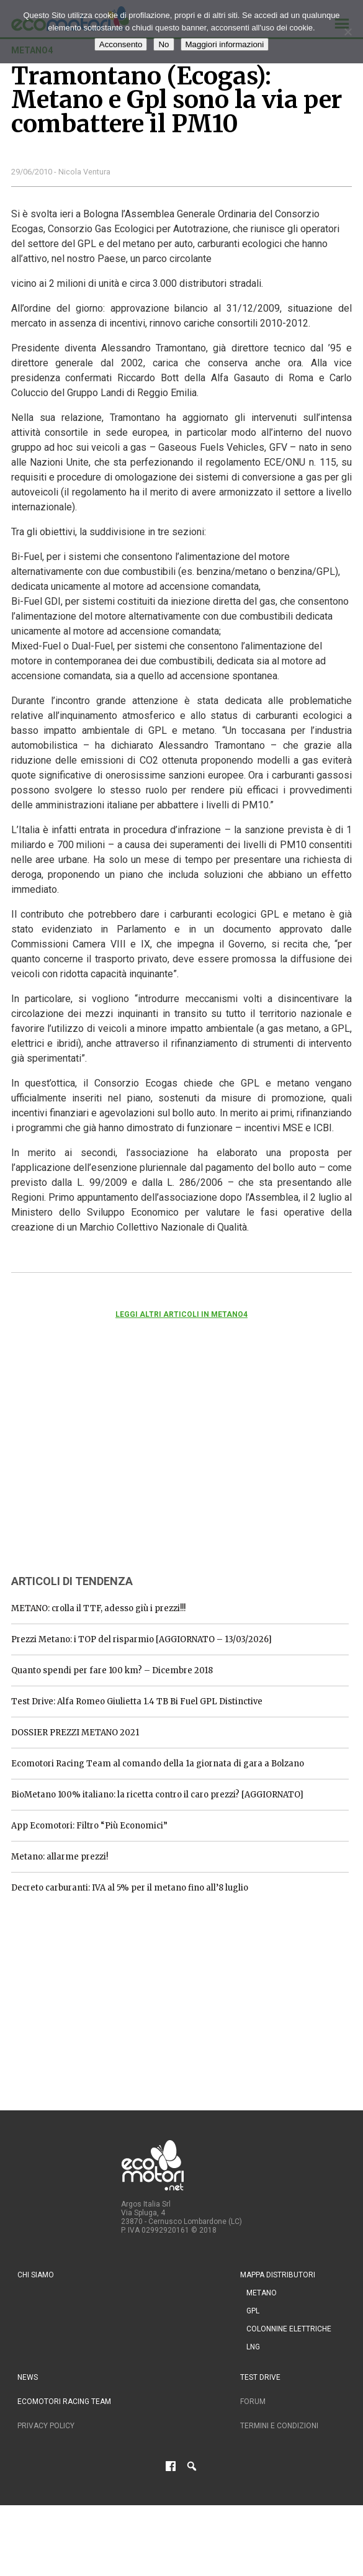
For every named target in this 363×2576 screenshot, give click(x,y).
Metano (261, 2293)
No (163, 44)
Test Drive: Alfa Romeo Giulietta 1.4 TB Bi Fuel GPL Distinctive (136, 1701)
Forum (253, 2401)
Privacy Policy (45, 2425)
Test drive (260, 2377)
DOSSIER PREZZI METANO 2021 (75, 1732)
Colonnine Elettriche (288, 2329)
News (27, 2377)
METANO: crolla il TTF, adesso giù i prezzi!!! (98, 1608)
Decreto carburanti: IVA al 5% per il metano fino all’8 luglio (129, 1887)
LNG (253, 2347)
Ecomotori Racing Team (64, 2401)
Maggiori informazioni (225, 44)
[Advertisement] (104, 1463)
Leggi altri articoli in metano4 (181, 1314)
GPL (252, 2311)
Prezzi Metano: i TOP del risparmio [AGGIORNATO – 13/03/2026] (141, 1639)
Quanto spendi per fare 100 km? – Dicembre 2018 (112, 1670)
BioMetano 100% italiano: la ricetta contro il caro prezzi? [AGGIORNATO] (157, 1794)
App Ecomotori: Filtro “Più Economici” (89, 1825)
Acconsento (121, 44)
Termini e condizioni (279, 2425)
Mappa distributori (277, 2275)
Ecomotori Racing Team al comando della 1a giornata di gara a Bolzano (157, 1763)
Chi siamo (35, 2275)
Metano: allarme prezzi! (59, 1856)
